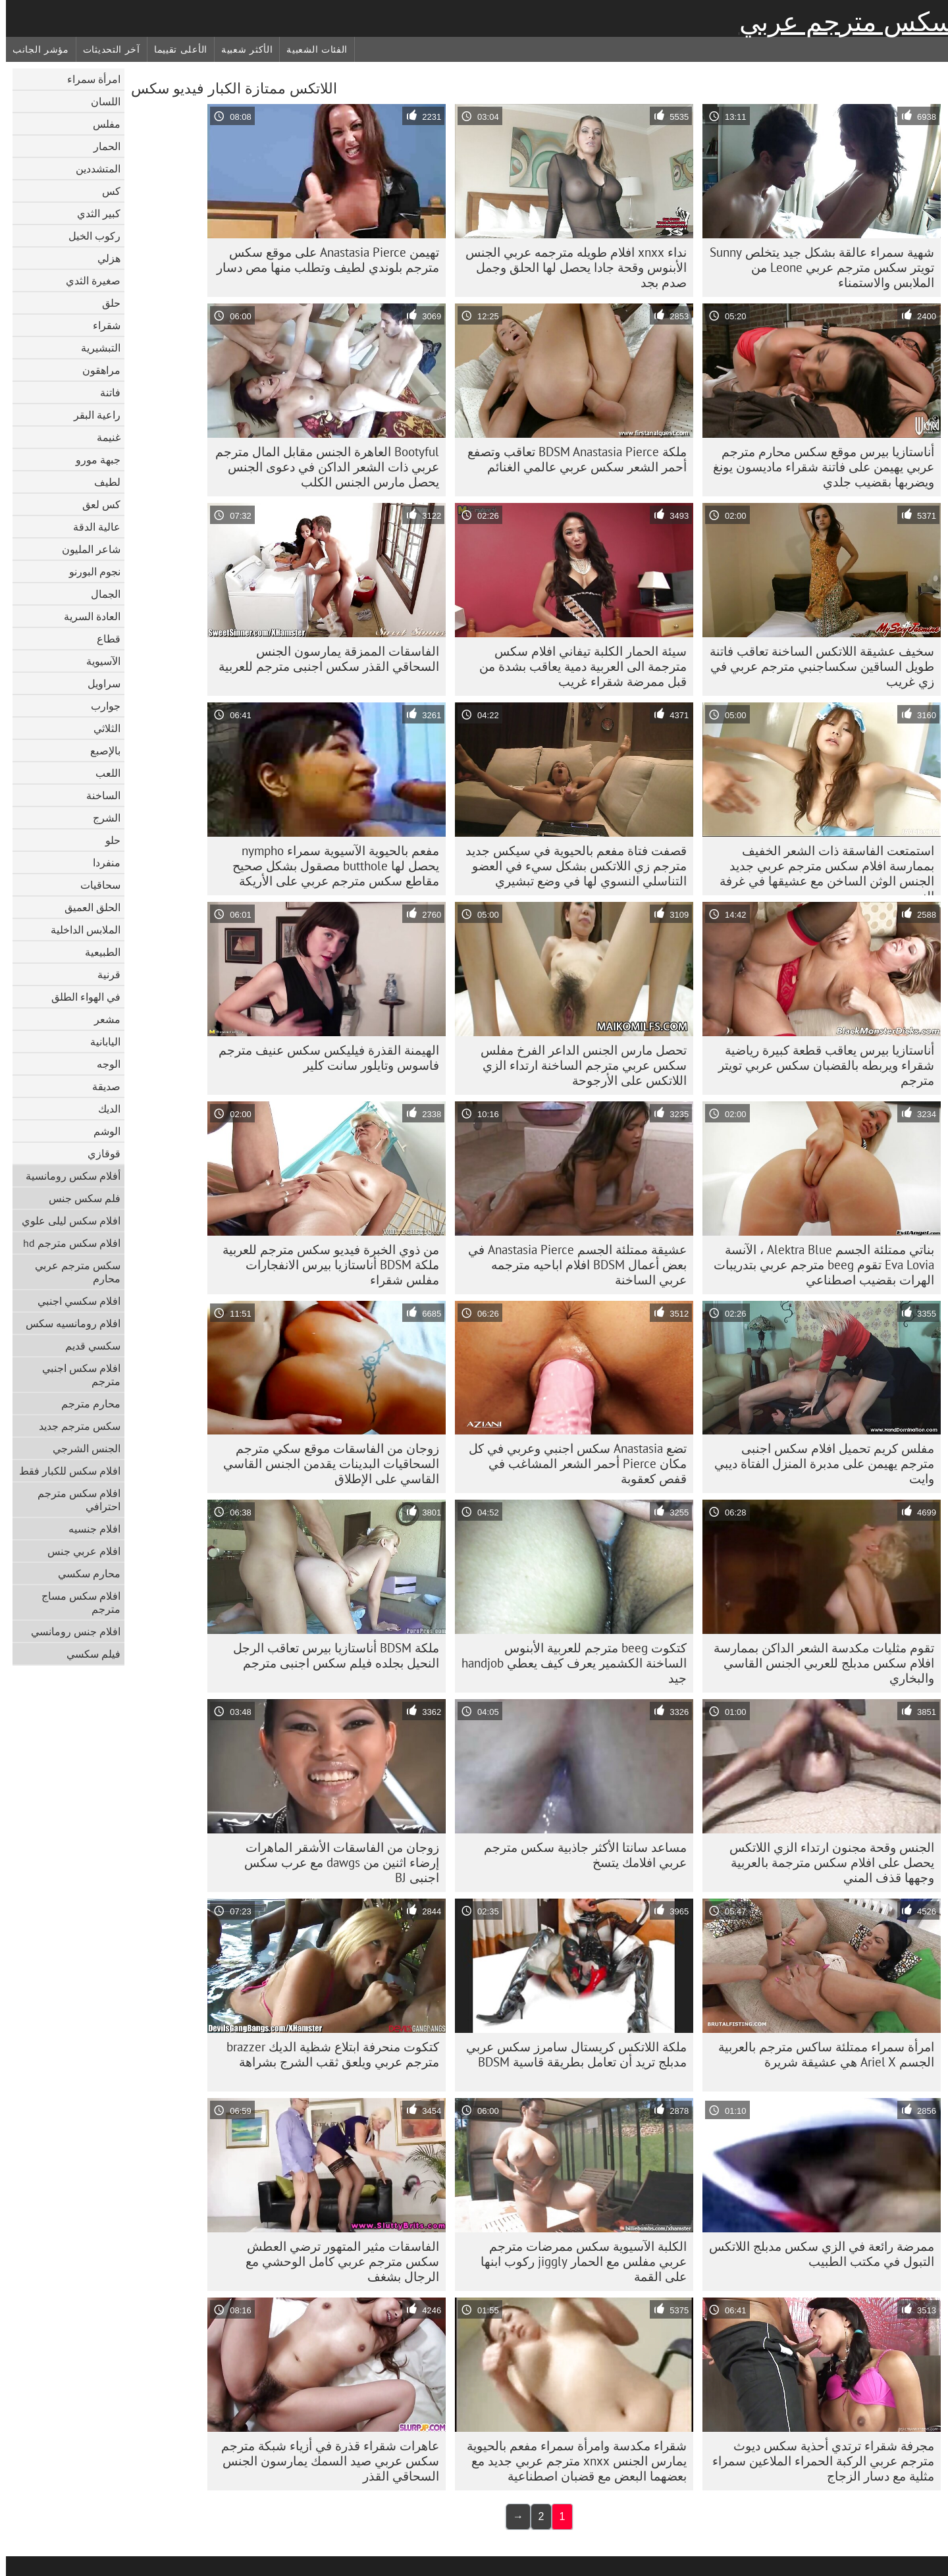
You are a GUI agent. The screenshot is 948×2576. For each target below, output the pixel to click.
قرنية (103, 974)
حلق (105, 302)
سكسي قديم (87, 1345)
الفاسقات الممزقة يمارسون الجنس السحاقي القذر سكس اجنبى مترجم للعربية (323, 658)
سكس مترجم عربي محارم (72, 1272)
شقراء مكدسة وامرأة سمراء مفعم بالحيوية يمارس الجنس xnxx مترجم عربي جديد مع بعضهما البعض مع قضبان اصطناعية (571, 2461)
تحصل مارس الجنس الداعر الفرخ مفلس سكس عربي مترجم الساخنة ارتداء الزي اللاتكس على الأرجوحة (578, 1065)
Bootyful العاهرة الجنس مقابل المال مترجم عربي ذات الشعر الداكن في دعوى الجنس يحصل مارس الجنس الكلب (321, 467)
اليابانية (99, 1041)
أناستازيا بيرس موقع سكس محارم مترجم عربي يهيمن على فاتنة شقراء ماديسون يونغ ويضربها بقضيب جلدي (817, 467)
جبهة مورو (92, 459)
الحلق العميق (87, 907)
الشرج (101, 817)
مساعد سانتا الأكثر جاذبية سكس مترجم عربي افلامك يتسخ (579, 1854)
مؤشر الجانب (35, 49)
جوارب (100, 705)
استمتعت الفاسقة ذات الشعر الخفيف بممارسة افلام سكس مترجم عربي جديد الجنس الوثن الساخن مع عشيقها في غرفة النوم (821, 869)
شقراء (101, 325)
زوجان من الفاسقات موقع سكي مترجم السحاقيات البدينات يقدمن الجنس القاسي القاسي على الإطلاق (325, 1463)
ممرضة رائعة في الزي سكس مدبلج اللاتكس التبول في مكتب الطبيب (815, 2253)
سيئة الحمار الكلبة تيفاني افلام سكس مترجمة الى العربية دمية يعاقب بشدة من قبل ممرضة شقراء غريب (577, 666)
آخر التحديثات (105, 49)
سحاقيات (94, 884)
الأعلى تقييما (174, 49)
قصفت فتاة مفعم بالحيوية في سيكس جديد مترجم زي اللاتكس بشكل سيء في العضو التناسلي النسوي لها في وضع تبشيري (570, 866)
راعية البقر (91, 414)
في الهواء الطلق (80, 996)
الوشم (101, 1131)
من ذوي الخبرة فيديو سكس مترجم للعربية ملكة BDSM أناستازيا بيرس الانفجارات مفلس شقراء (325, 1265)
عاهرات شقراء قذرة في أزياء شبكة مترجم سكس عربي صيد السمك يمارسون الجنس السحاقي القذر (324, 2461)
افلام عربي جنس (78, 1551)
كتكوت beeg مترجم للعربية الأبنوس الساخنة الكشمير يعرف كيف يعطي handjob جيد (568, 1663)
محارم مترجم (85, 1403)
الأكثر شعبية (241, 49)
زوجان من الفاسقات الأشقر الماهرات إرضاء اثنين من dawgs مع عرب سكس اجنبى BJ (335, 1862)
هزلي (103, 258)
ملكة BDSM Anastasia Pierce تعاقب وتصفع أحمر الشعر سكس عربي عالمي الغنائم (571, 459)
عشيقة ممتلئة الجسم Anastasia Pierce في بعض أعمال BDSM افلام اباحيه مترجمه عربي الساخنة (571, 1265)
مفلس (101, 123)
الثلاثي (101, 728)
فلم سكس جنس (79, 1198)
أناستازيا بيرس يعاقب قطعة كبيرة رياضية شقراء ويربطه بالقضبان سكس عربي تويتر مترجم (820, 1065)
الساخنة (97, 795)
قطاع (103, 638)
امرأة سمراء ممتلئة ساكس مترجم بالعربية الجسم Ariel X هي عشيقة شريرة (820, 2054)
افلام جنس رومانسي (70, 1631)
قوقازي (98, 1153)
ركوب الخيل (89, 235)
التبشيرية (95, 347)
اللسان (100, 101)
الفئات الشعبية (311, 49)
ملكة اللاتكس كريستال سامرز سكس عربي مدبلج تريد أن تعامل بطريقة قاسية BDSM (570, 2054)
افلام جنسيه (89, 1528)
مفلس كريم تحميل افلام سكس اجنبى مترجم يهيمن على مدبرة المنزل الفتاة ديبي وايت (818, 1463)
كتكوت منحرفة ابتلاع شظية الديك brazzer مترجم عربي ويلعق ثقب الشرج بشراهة (327, 2054)
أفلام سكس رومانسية (67, 1175)
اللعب (102, 772)
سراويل (98, 683)
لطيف (101, 481)
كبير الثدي (93, 213)
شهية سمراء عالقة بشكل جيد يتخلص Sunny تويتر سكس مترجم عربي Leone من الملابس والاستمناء (816, 267)
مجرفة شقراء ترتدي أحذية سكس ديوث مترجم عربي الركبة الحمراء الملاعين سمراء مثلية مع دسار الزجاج (817, 2461)
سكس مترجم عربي (840, 21)
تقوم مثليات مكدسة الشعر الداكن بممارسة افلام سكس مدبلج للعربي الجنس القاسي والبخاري (818, 1663)
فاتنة (104, 392)
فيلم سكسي (88, 1653)
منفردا (101, 862)
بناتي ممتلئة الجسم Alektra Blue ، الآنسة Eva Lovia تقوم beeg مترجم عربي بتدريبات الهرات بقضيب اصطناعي (818, 1265)
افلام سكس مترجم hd (66, 1242)
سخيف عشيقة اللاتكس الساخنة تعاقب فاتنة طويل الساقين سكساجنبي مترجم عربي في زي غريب (816, 666)
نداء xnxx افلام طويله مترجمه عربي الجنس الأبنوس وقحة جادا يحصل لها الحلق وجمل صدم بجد (570, 267)
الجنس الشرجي (81, 1448)
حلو (107, 840)
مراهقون (95, 370)
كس (105, 190)
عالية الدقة (91, 526)
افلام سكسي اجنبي (73, 1300)
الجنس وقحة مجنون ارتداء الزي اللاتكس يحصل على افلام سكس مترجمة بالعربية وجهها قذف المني (826, 1862)
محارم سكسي (83, 1573)
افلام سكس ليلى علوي (65, 1220)
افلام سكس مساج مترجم (75, 1602)
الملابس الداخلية (80, 929)
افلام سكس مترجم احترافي (73, 1499)
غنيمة (103, 437)
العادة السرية (86, 616)
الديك (103, 1108)
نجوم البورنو (89, 571)
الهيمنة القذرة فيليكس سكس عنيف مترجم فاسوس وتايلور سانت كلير (323, 1057)
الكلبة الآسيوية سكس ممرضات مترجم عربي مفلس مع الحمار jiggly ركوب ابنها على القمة (578, 2261)
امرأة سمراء (88, 79)
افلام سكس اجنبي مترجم (75, 1374)
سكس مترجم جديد (74, 1426)
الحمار (101, 146)
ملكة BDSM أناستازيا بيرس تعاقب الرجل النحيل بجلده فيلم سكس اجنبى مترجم (330, 1655)
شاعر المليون (85, 549)
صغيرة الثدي (87, 280)
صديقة (100, 1086)
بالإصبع (99, 750)
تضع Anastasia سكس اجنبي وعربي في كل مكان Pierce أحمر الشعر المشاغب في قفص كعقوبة (572, 1463)
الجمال (100, 593)
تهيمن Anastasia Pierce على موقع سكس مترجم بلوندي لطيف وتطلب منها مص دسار (322, 259)
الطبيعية (97, 952)
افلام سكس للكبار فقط (64, 1470)
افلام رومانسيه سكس (67, 1323)
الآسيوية (97, 661)
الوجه (103, 1063)
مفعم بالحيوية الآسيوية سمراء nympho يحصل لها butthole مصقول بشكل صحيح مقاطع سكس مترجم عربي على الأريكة (329, 866)
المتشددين (92, 168)
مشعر (101, 1019)
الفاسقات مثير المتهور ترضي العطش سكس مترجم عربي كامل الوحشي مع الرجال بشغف (336, 2261)
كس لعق (95, 504)
